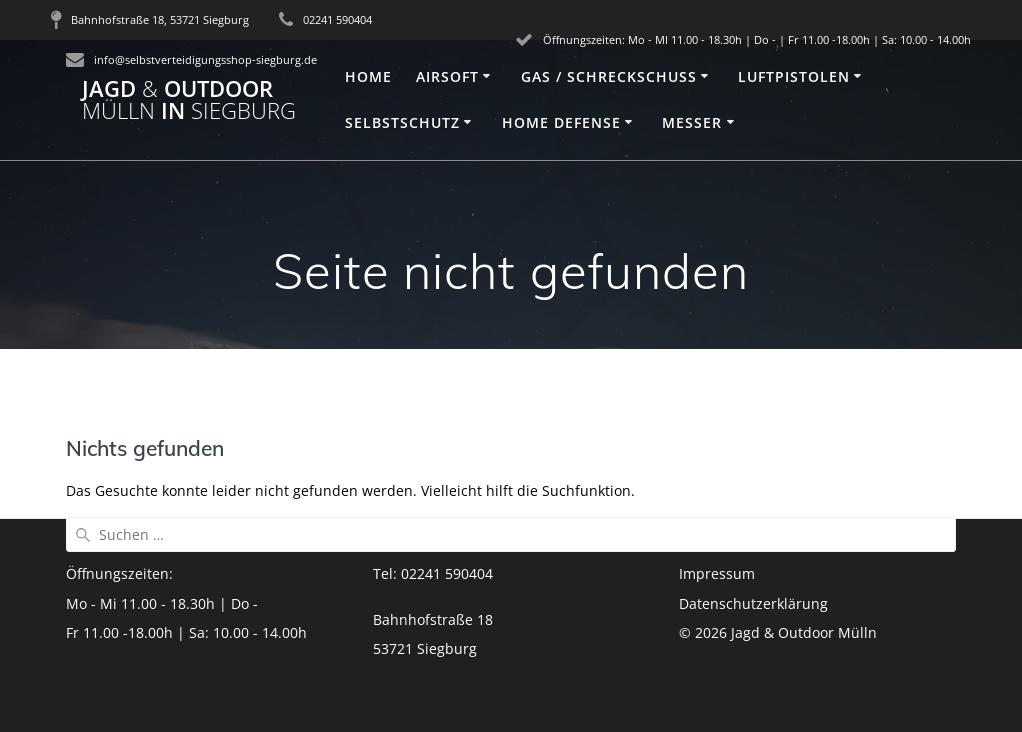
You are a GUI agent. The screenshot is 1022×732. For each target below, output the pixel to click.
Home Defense (561, 122)
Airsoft (447, 76)
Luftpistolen (794, 76)
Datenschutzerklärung (753, 603)
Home (368, 76)
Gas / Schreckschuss (609, 76)
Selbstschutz (402, 122)
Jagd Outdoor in (189, 100)
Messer (692, 122)
